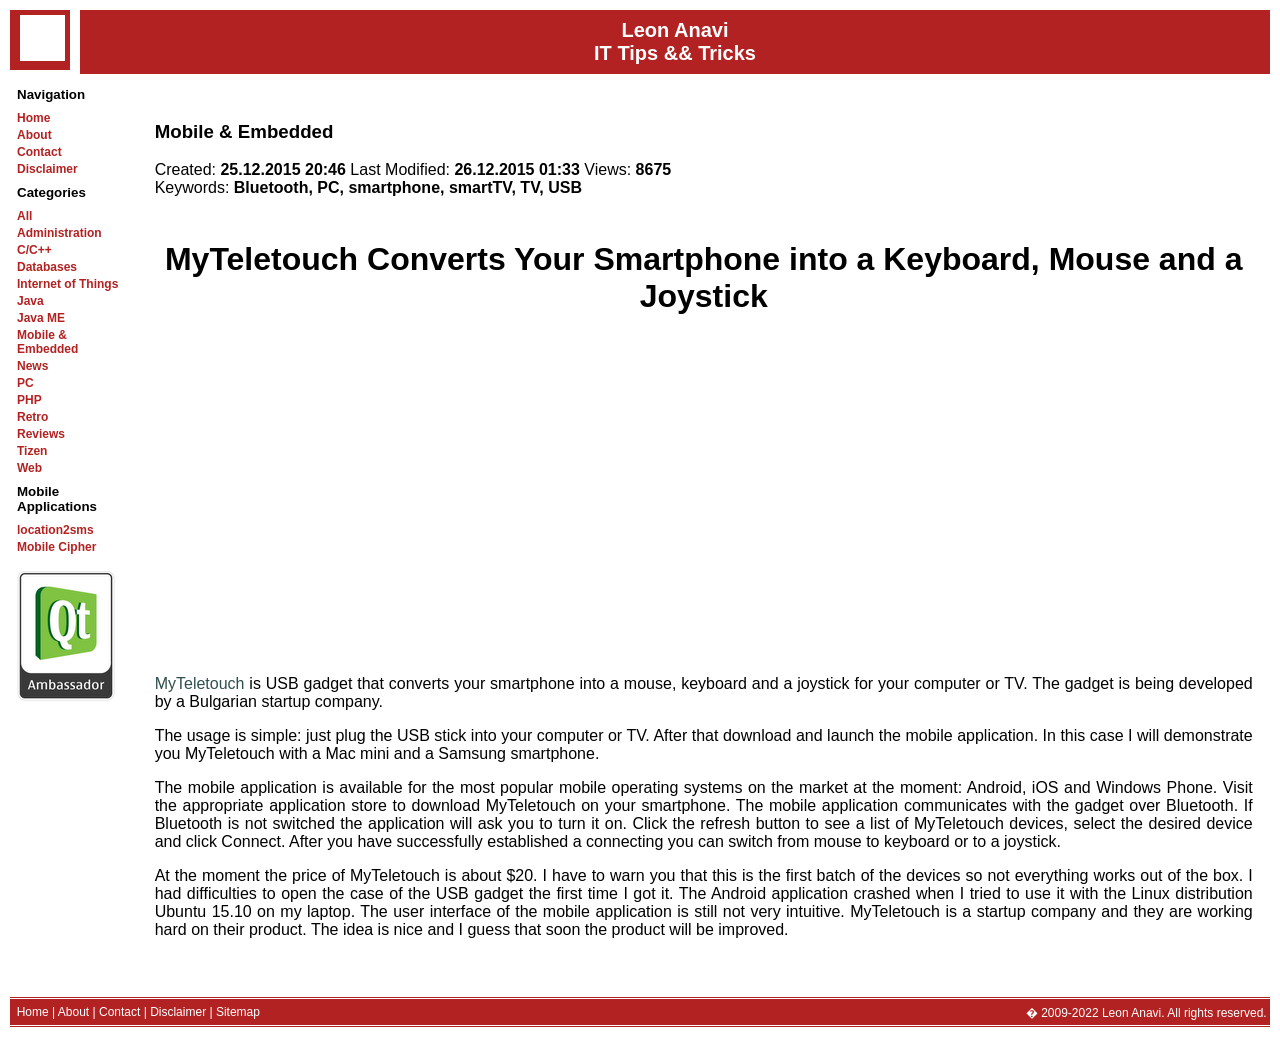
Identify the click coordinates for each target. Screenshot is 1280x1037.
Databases (47, 267)
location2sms (55, 530)
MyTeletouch (200, 683)
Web (29, 468)
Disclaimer (47, 169)
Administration (59, 233)
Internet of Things (67, 284)
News (32, 366)
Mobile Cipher (56, 547)
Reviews (41, 434)
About (34, 135)
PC (25, 383)
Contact (39, 152)
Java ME (41, 318)
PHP (29, 400)
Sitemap (238, 1012)
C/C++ (34, 250)
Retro (32, 417)
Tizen (32, 451)
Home (33, 118)
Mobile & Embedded (47, 342)
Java (30, 301)
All (24, 216)
